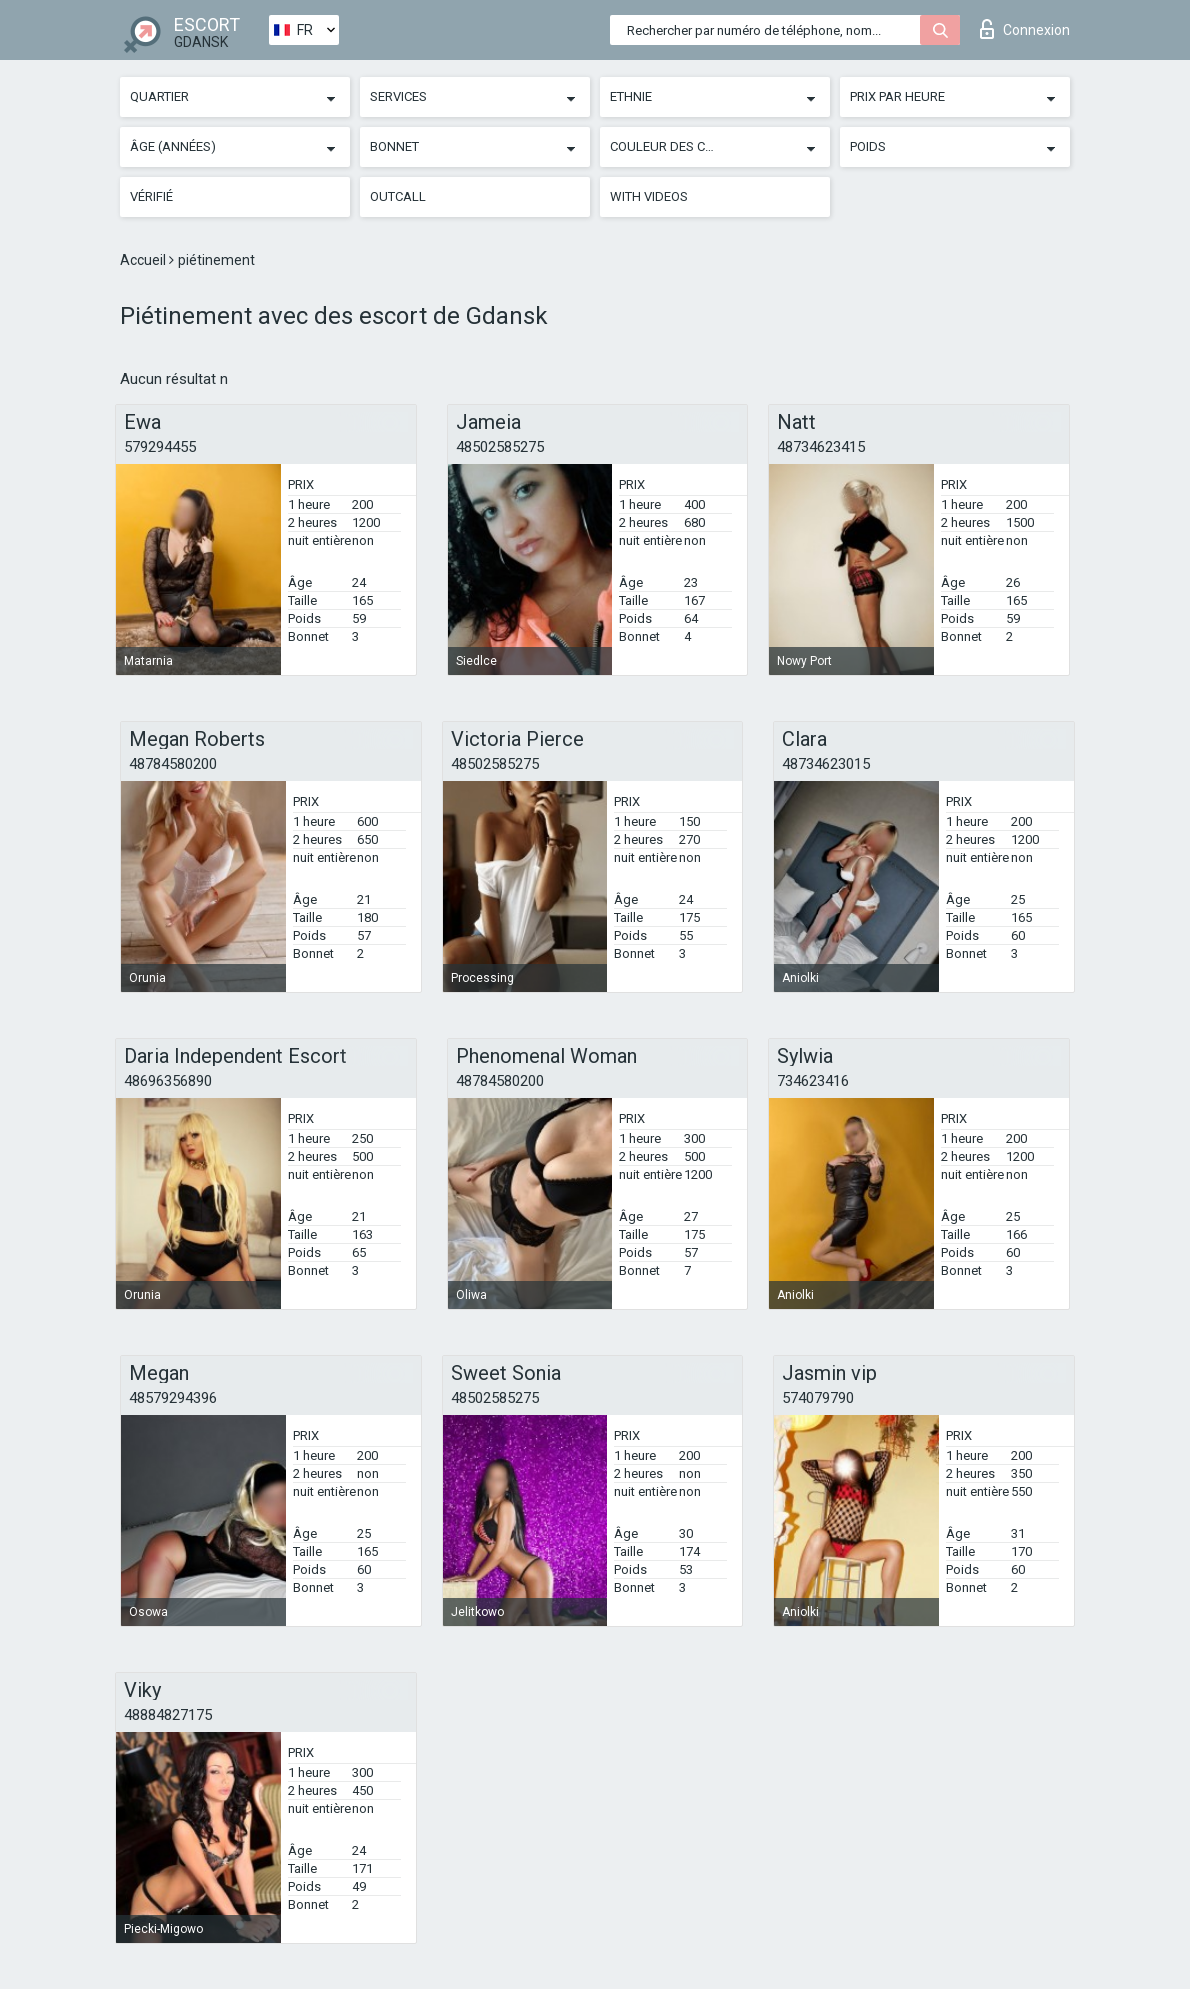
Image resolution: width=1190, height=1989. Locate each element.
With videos (649, 196)
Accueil (144, 260)
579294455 (160, 447)
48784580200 (173, 764)
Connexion (1025, 29)
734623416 (813, 1081)
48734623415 (821, 447)
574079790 (818, 1398)
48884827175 (168, 1715)
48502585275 (500, 447)
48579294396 (173, 1398)
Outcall (398, 196)
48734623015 (826, 764)
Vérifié (151, 196)
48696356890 (168, 1081)
